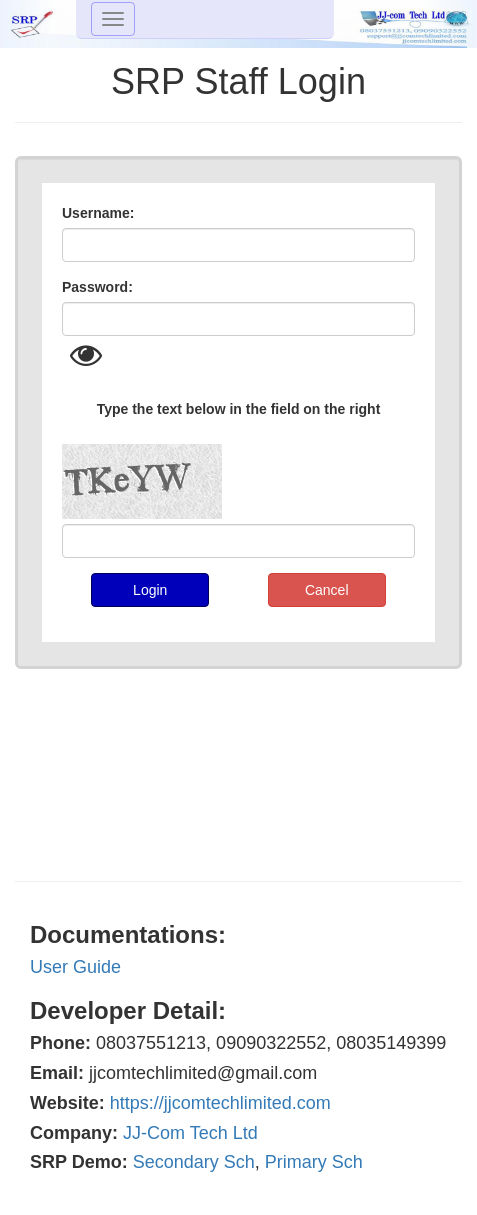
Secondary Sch (194, 1162)
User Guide (75, 967)
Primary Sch (314, 1162)
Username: (98, 213)
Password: (97, 287)
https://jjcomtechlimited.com (220, 1103)
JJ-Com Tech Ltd (190, 1133)
